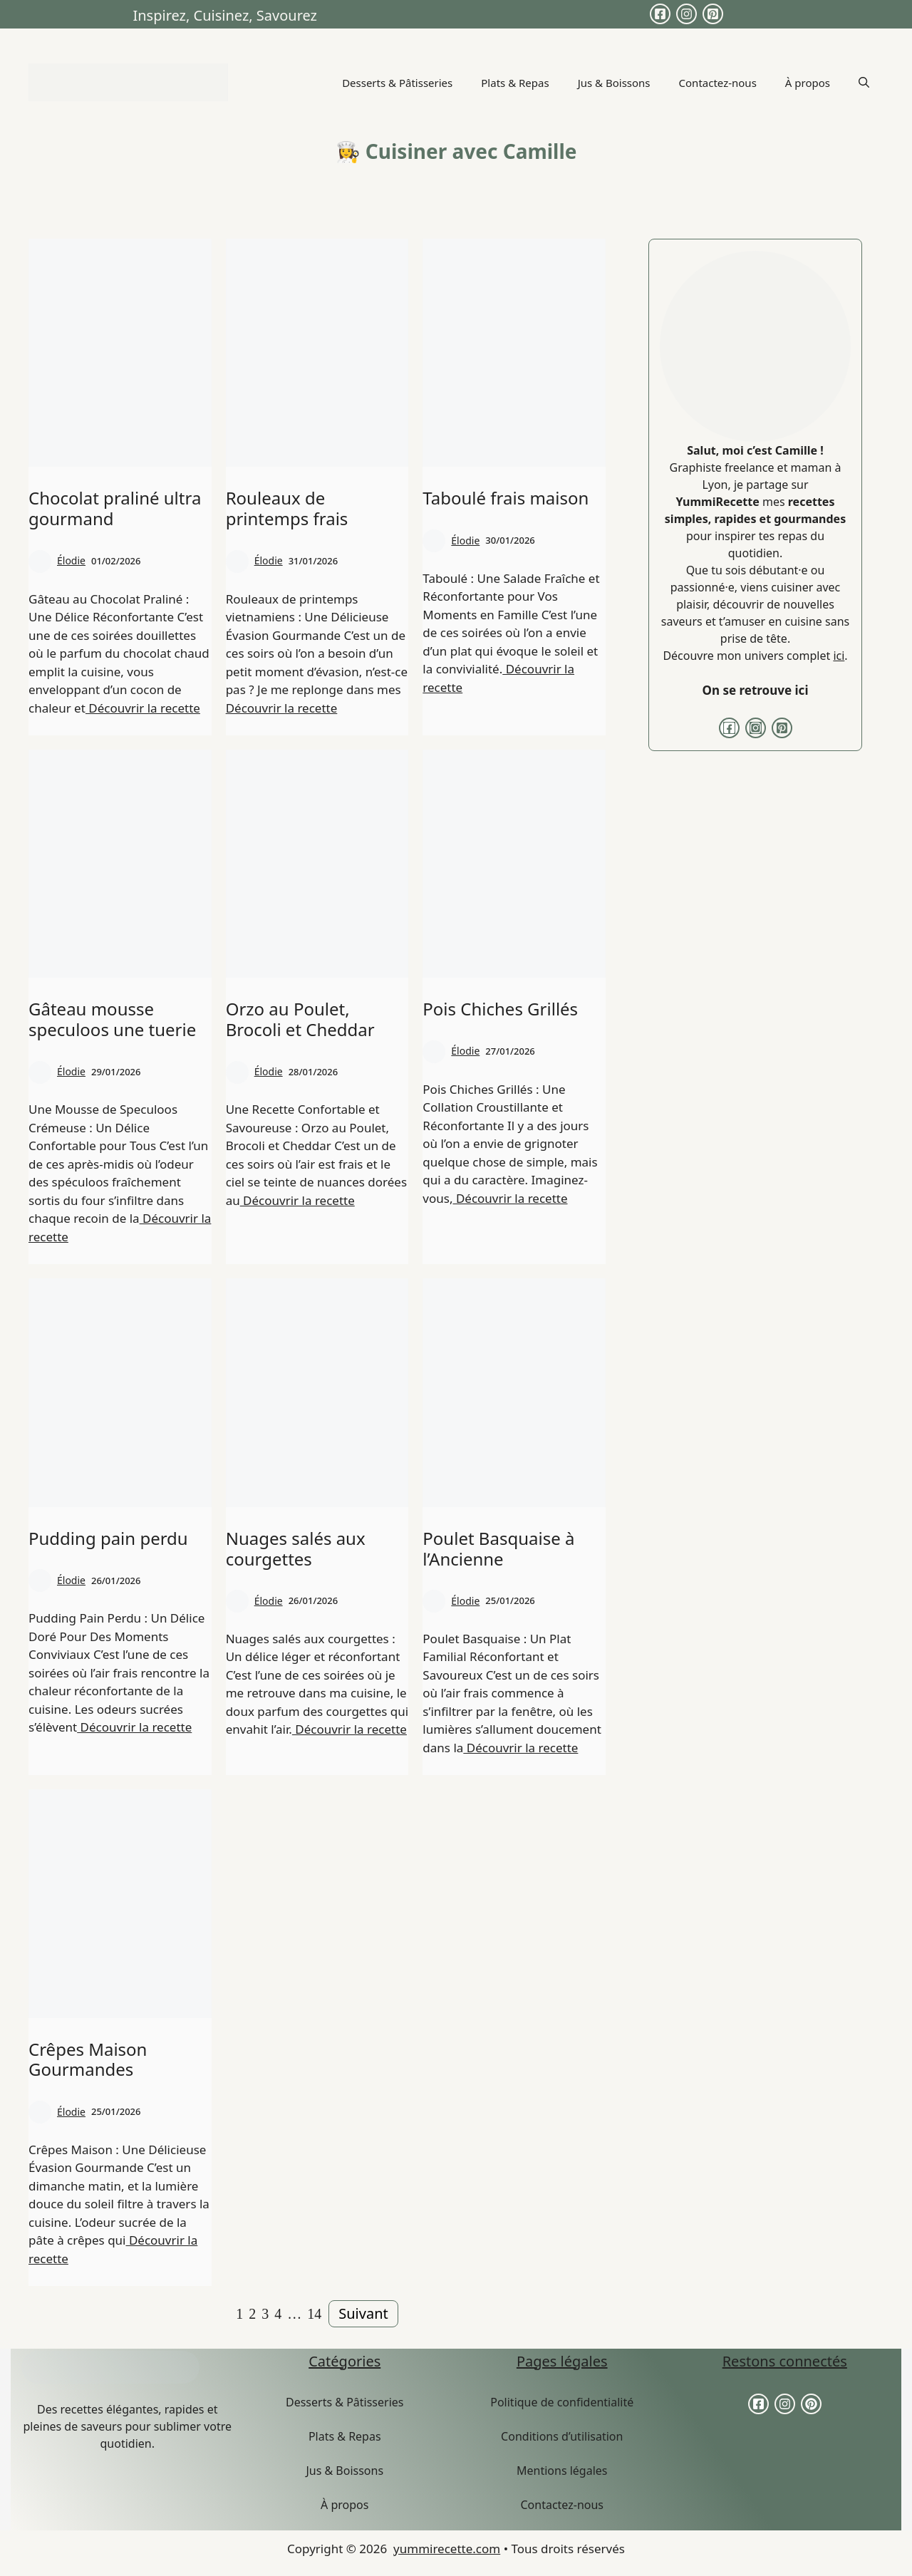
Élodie (71, 560)
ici (838, 655)
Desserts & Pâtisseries (397, 83)
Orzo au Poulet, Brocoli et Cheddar (300, 1019)
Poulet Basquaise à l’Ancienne (498, 1548)
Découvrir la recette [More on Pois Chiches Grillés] (509, 1198)
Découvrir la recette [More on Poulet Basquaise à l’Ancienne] (520, 1747)
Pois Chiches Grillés (500, 1008)
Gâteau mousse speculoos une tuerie (112, 1019)
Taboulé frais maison (506, 497)
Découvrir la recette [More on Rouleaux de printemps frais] (282, 708)
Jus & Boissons (614, 83)
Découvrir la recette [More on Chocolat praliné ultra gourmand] (143, 708)
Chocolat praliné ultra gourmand (114, 508)
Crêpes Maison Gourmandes (87, 2059)
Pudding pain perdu (108, 1538)
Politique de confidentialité (561, 2402)
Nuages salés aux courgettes (296, 1548)
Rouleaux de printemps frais (287, 508)
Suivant (363, 2313)
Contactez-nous (718, 83)
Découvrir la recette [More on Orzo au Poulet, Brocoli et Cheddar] (297, 1200)
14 (314, 2314)
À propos (807, 83)
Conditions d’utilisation (562, 2436)
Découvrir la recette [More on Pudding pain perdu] (134, 1727)
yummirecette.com (446, 2548)
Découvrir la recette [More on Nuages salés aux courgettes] (349, 1729)
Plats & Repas (515, 83)
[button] (864, 82)
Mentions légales (562, 2470)
